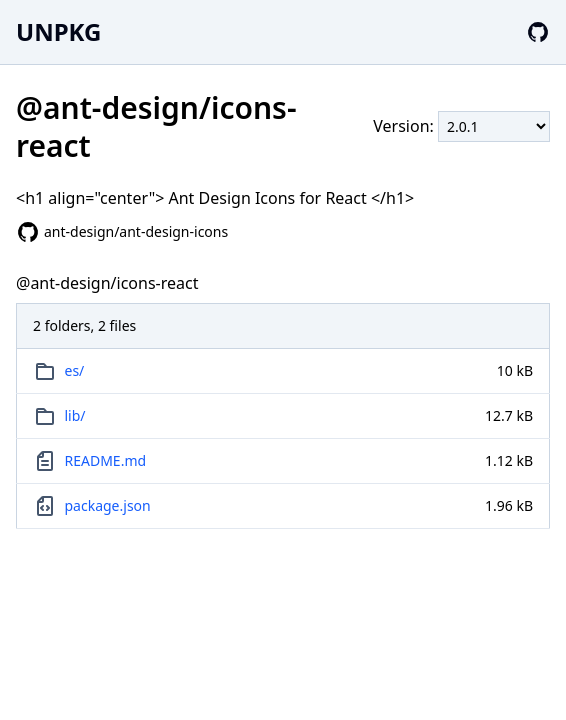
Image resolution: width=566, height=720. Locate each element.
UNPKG (58, 31)
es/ (75, 370)
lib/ (75, 415)
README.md (106, 460)
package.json (108, 505)
